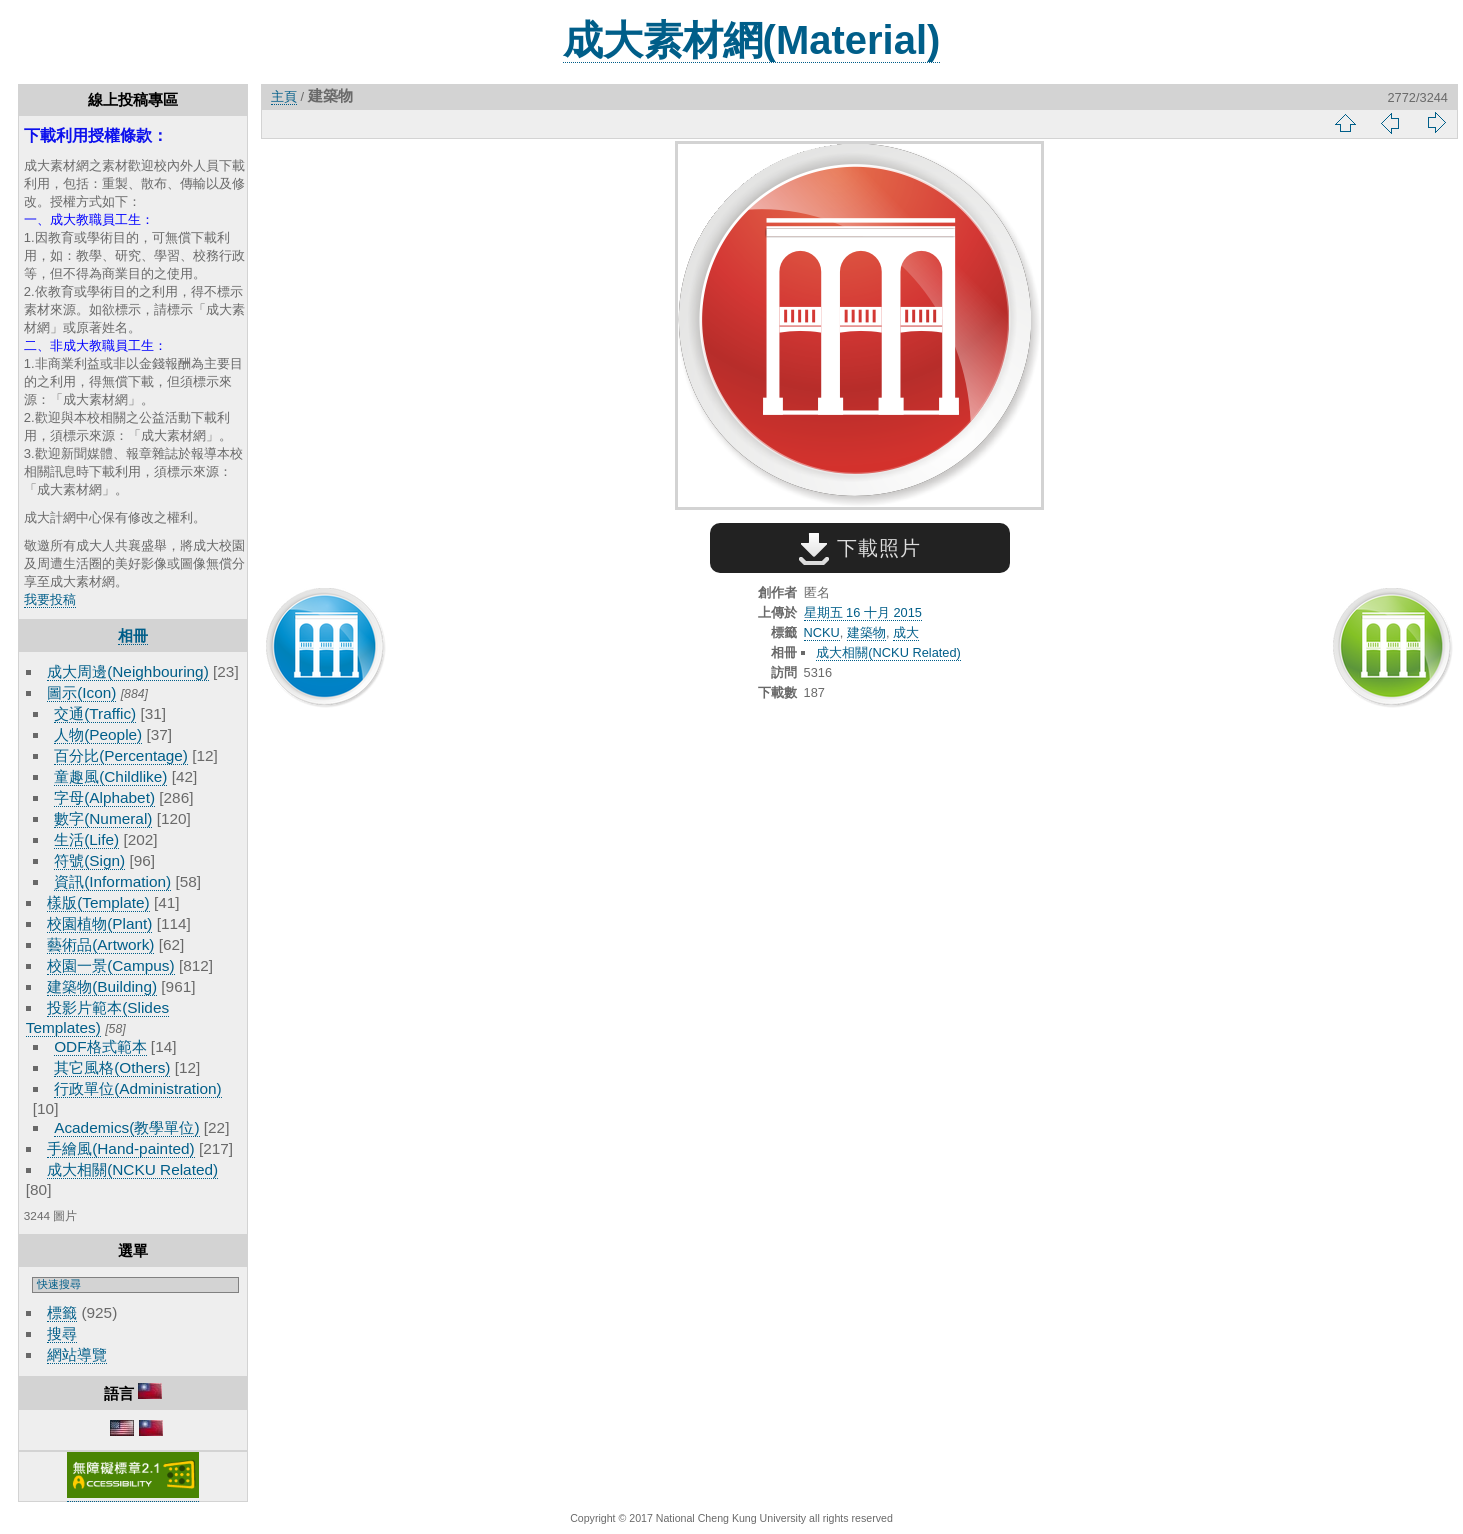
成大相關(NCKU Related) (132, 1169)
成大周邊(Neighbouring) (128, 671)
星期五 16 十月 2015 (863, 612)
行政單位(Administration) (138, 1088)
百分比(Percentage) (121, 755)
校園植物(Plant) (99, 923)
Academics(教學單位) (126, 1127)
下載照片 (859, 548)
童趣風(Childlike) (110, 776)
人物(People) (98, 734)
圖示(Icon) (81, 692)
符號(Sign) (89, 860)
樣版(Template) (98, 902)
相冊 (133, 635)
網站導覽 (77, 1354)
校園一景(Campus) (110, 965)
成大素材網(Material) (752, 40)
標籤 (62, 1312)
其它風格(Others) (112, 1067)
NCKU (822, 632)
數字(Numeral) (103, 818)
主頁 (284, 96)
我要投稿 (50, 599)
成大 (906, 632)
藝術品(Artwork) (100, 944)
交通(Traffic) (95, 713)
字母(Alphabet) (104, 797)
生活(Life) (86, 839)
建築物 (866, 632)
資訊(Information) (112, 881)
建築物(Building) (102, 986)
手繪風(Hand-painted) (120, 1148)
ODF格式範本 (100, 1046)
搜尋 (62, 1333)
